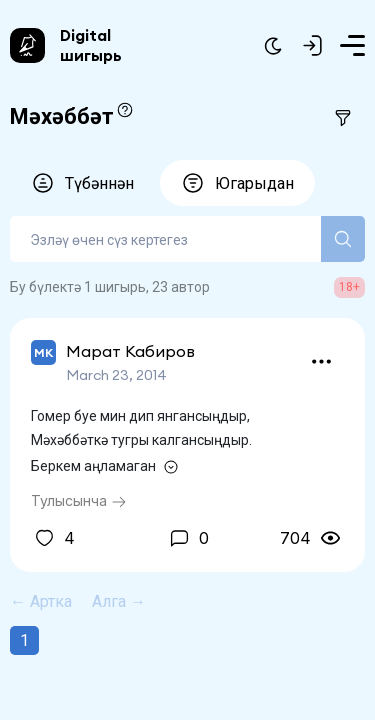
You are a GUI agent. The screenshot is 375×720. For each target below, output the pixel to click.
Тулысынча (79, 500)
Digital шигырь (91, 45)
